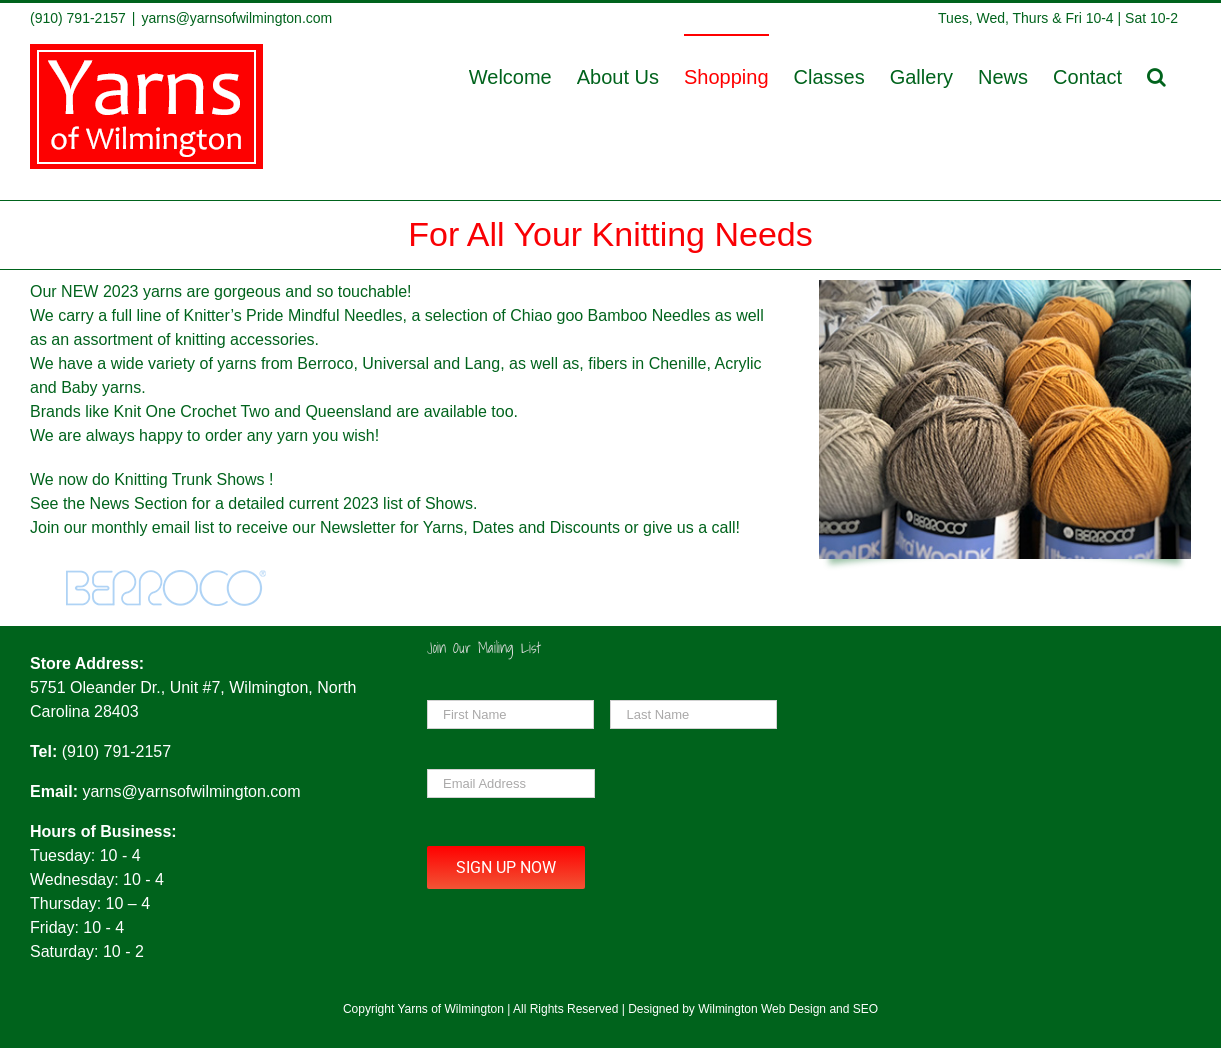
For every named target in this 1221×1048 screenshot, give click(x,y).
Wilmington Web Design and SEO (788, 1009)
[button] (1156, 76)
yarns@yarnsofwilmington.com (236, 18)
